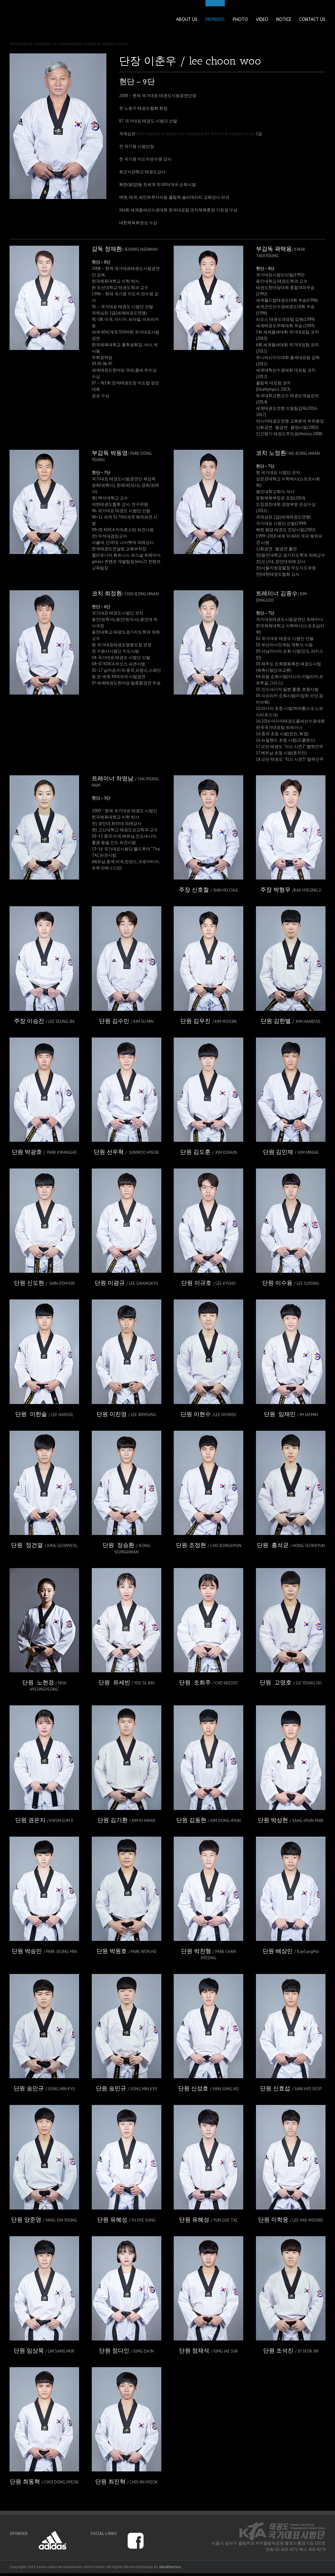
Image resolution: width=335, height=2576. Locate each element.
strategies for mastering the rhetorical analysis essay (81, 43)
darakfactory (170, 2566)
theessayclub (21, 43)
